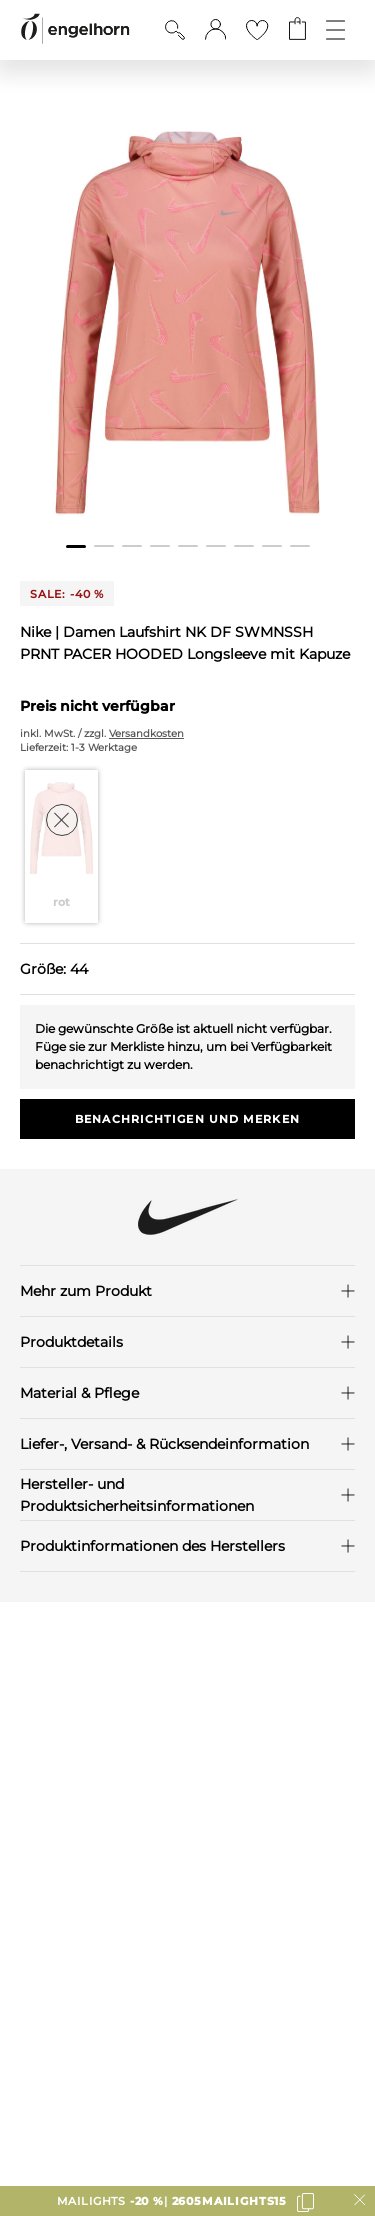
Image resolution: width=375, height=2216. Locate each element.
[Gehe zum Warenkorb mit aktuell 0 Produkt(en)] (297, 30)
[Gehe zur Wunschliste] (257, 30)
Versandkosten (146, 733)
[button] (215, 30)
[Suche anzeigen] (175, 30)
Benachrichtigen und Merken (187, 1119)
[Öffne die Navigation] (335, 30)
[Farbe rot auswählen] (62, 846)
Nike (37, 632)
